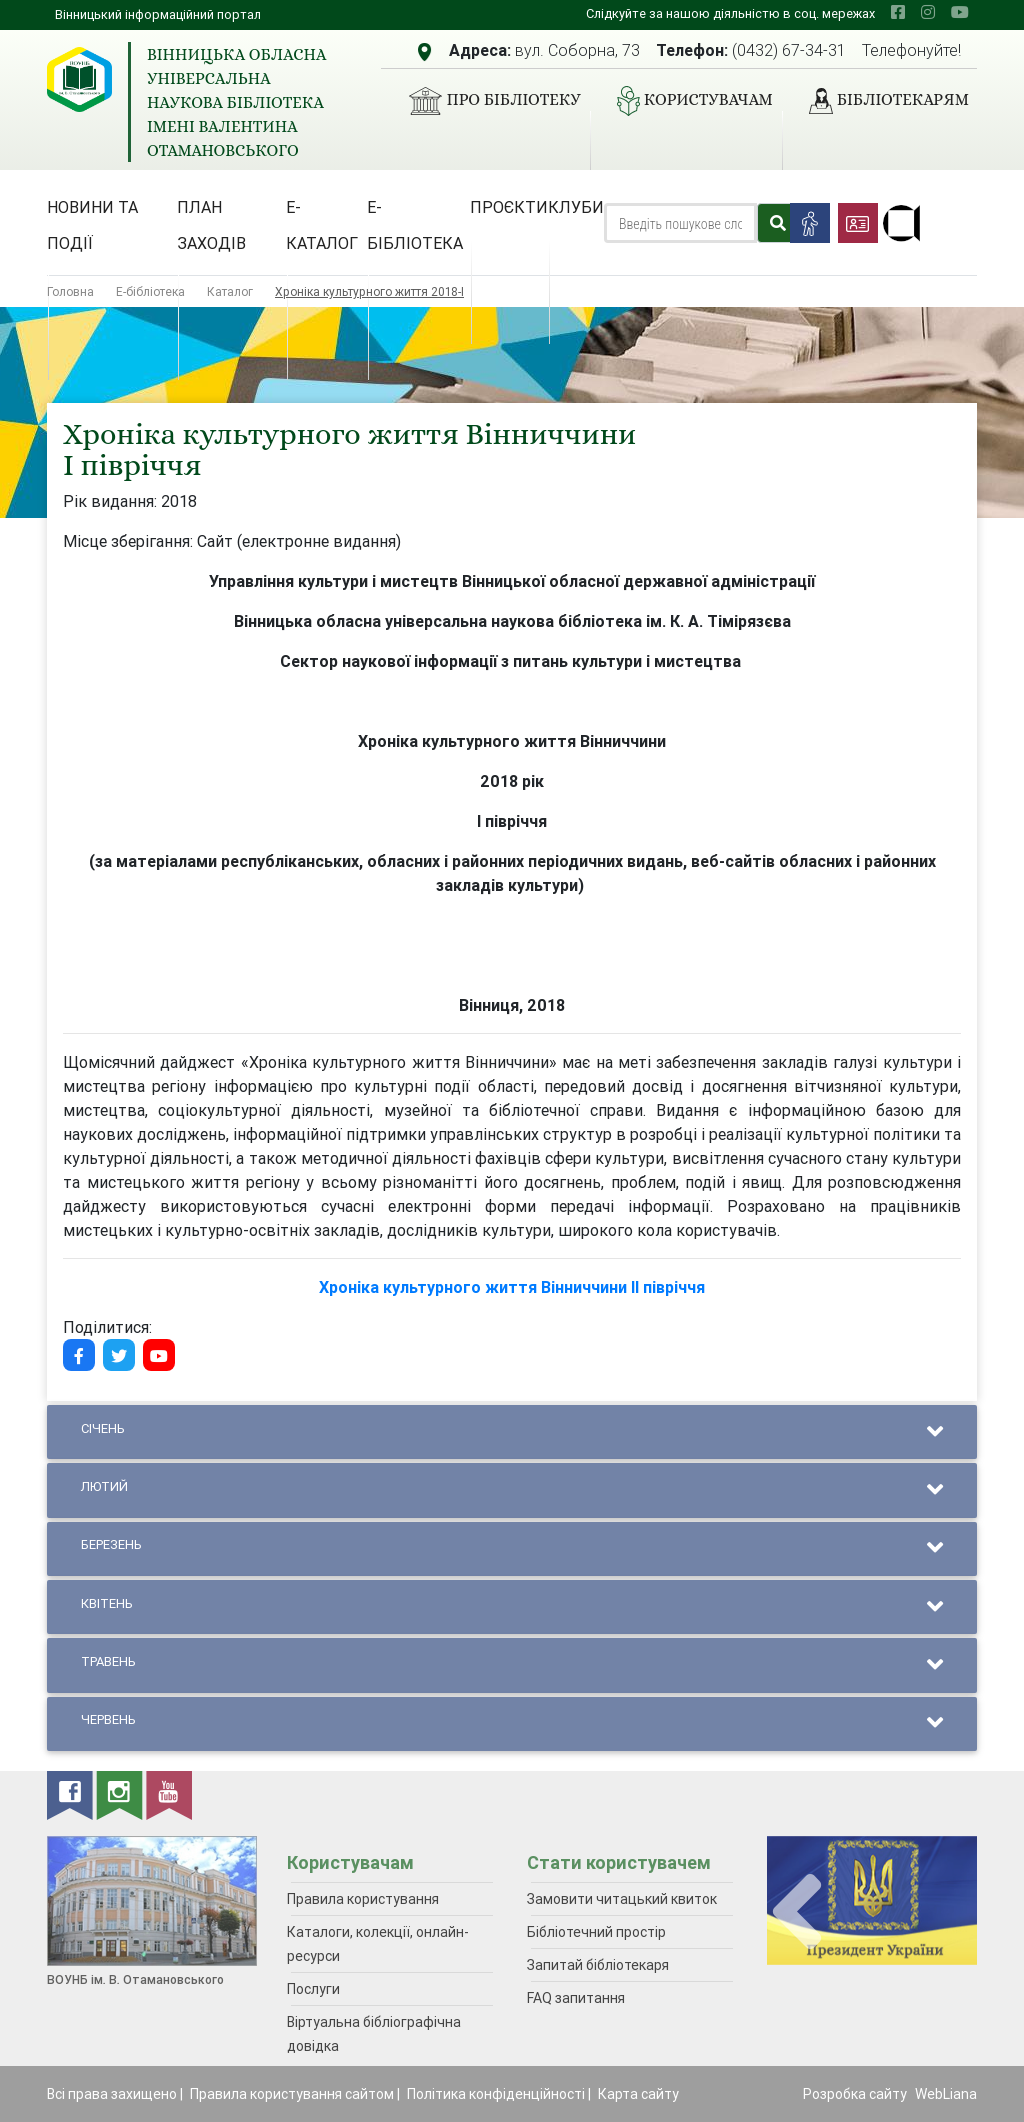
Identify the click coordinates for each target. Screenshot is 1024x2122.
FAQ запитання (576, 1998)
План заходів (211, 225)
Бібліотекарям (881, 101)
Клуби (576, 207)
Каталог (230, 291)
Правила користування (363, 1899)
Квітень (512, 1607)
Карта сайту (638, 2094)
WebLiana (946, 2094)
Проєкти (509, 207)
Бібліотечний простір (596, 1932)
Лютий (512, 1490)
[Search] (680, 223)
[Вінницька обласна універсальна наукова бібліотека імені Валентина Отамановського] (79, 79)
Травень (512, 1665)
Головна (70, 291)
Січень (512, 1432)
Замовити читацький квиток (622, 1899)
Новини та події (92, 225)
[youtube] (960, 12)
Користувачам (687, 101)
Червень (512, 1723)
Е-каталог (322, 225)
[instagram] (928, 12)
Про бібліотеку (486, 101)
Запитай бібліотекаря (598, 1965)
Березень (512, 1548)
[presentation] (797, 1912)
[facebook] (898, 12)
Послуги (313, 1989)
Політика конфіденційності (496, 2094)
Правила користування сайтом (292, 2094)
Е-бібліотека (415, 225)
